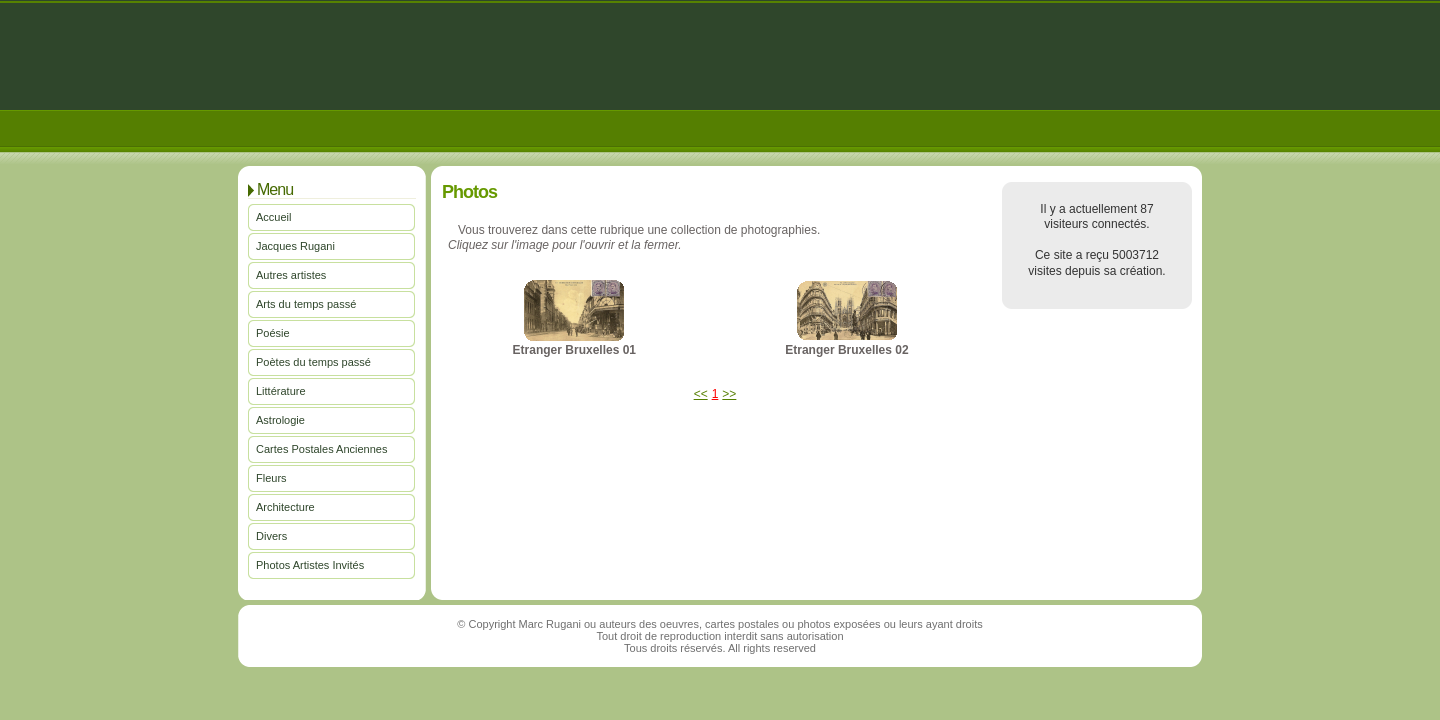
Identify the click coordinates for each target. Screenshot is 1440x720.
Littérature (281, 391)
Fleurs (271, 478)
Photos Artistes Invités (310, 565)
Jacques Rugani (295, 246)
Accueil (273, 217)
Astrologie (280, 420)
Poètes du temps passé (313, 362)
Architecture (285, 507)
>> (729, 394)
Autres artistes (291, 275)
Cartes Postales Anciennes (321, 449)
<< (701, 394)
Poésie (273, 333)
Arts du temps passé (306, 304)
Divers (271, 536)
